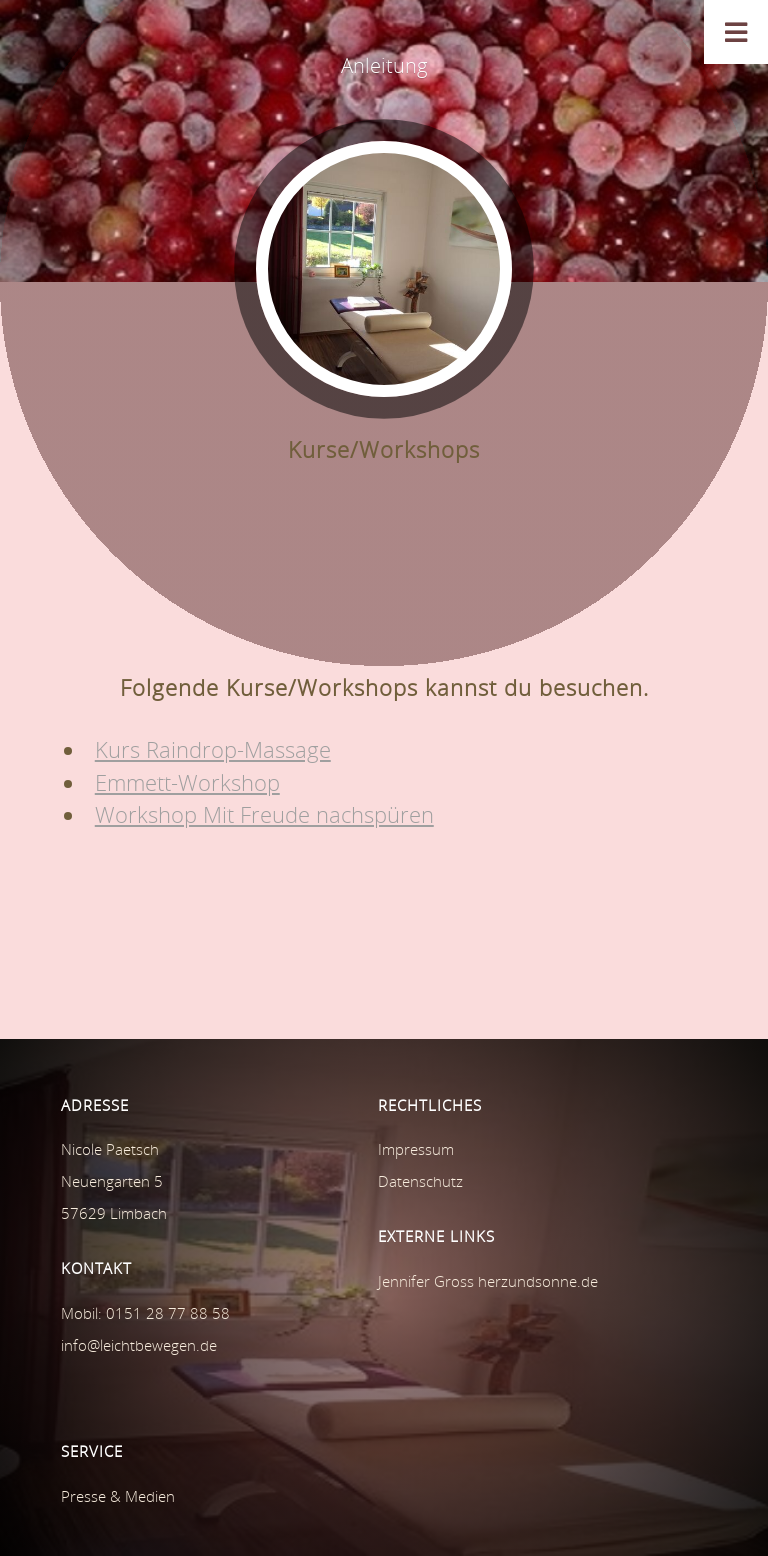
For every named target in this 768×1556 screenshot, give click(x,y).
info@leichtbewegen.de (139, 1345)
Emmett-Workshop (187, 782)
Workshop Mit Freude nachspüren (264, 814)
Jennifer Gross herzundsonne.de (488, 1281)
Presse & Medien (118, 1496)
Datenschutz (420, 1181)
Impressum (416, 1149)
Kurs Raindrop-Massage (213, 749)
